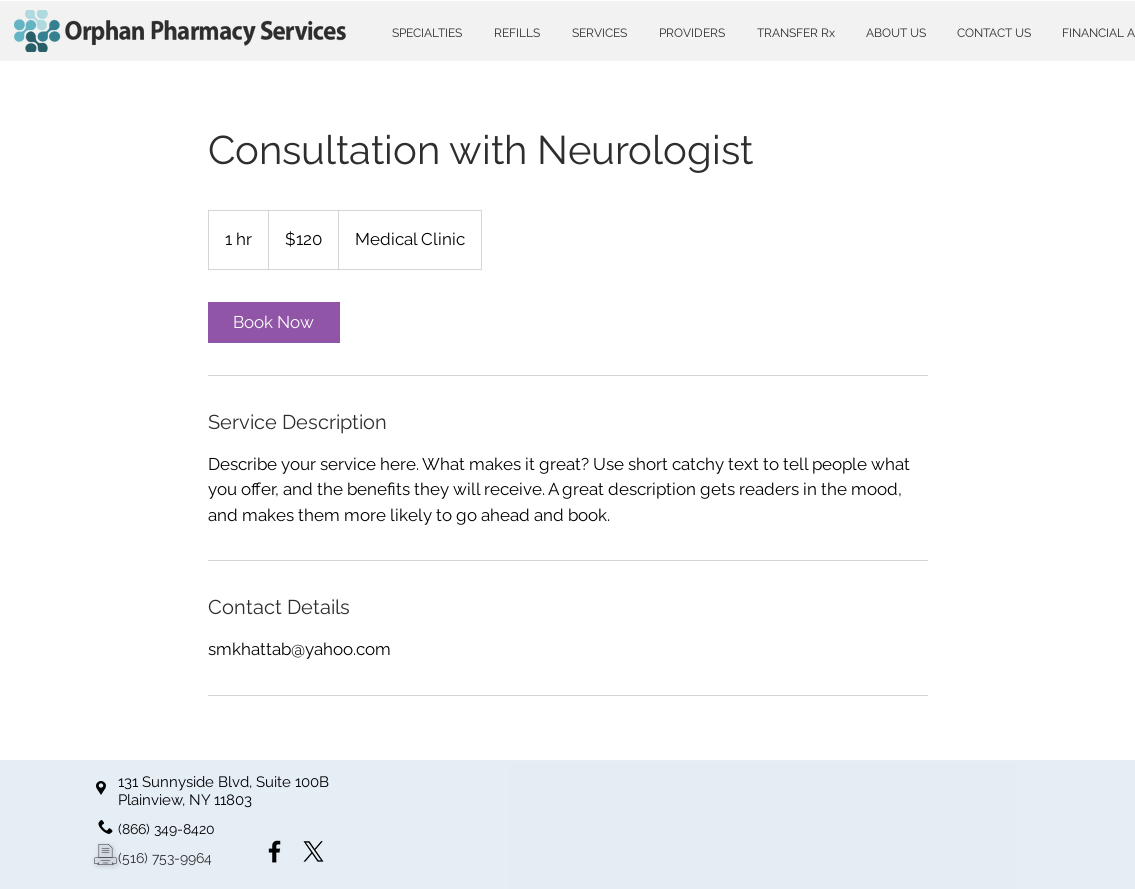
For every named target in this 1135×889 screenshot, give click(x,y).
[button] (427, 33)
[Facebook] (274, 851)
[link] (274, 322)
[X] (313, 851)
